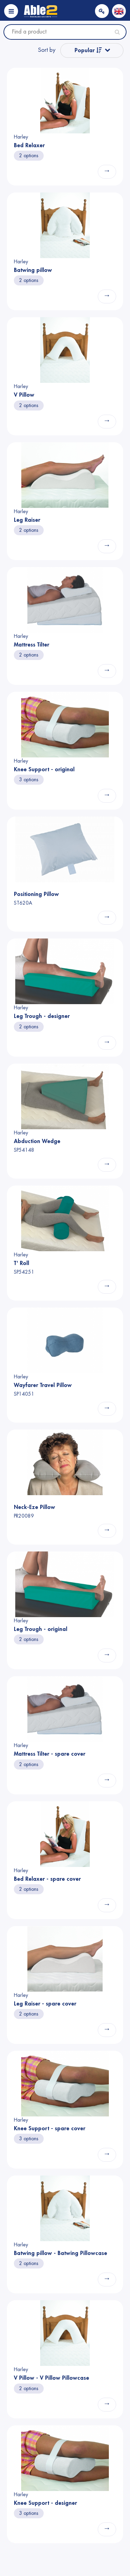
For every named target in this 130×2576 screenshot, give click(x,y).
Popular (88, 50)
